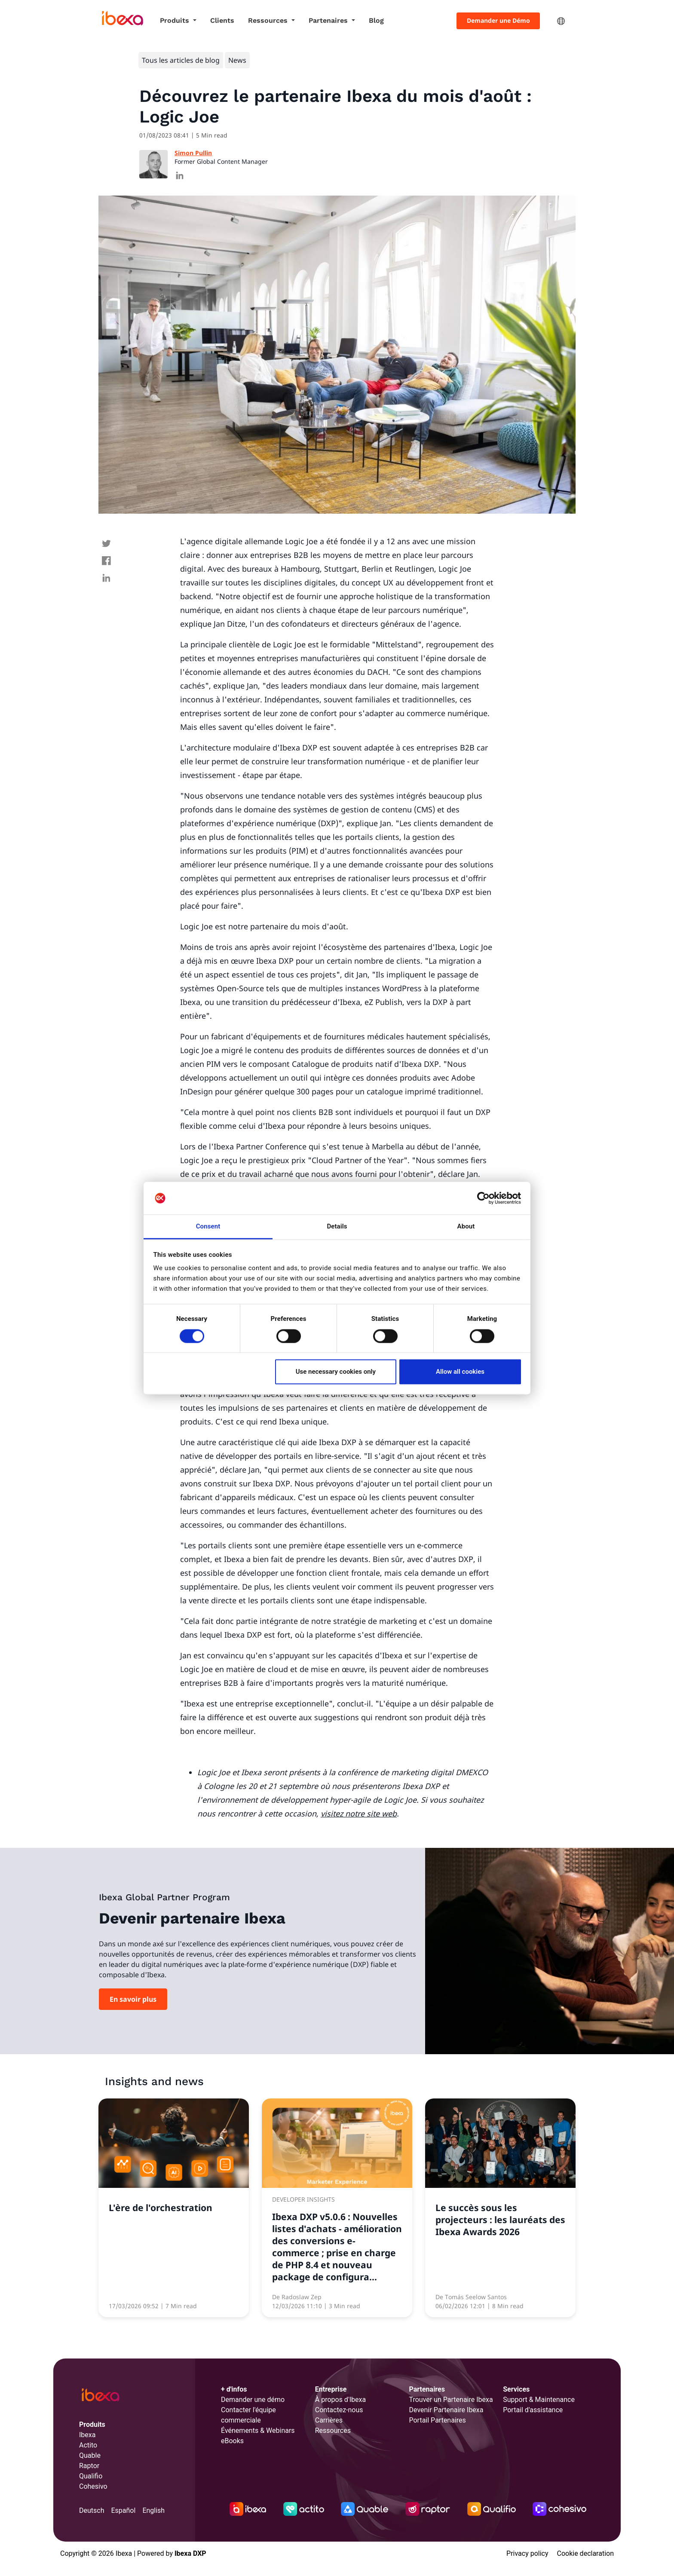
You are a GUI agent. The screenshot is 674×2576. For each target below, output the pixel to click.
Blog (376, 20)
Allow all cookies (460, 1372)
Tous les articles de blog (181, 60)
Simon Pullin (193, 153)
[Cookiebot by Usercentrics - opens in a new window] (483, 1198)
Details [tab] (337, 1227)
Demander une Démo (498, 20)
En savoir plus (133, 1999)
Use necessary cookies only (336, 1372)
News (237, 60)
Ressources (269, 20)
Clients (222, 20)
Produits (175, 20)
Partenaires (329, 20)
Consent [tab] (208, 1227)
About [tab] (466, 1227)
